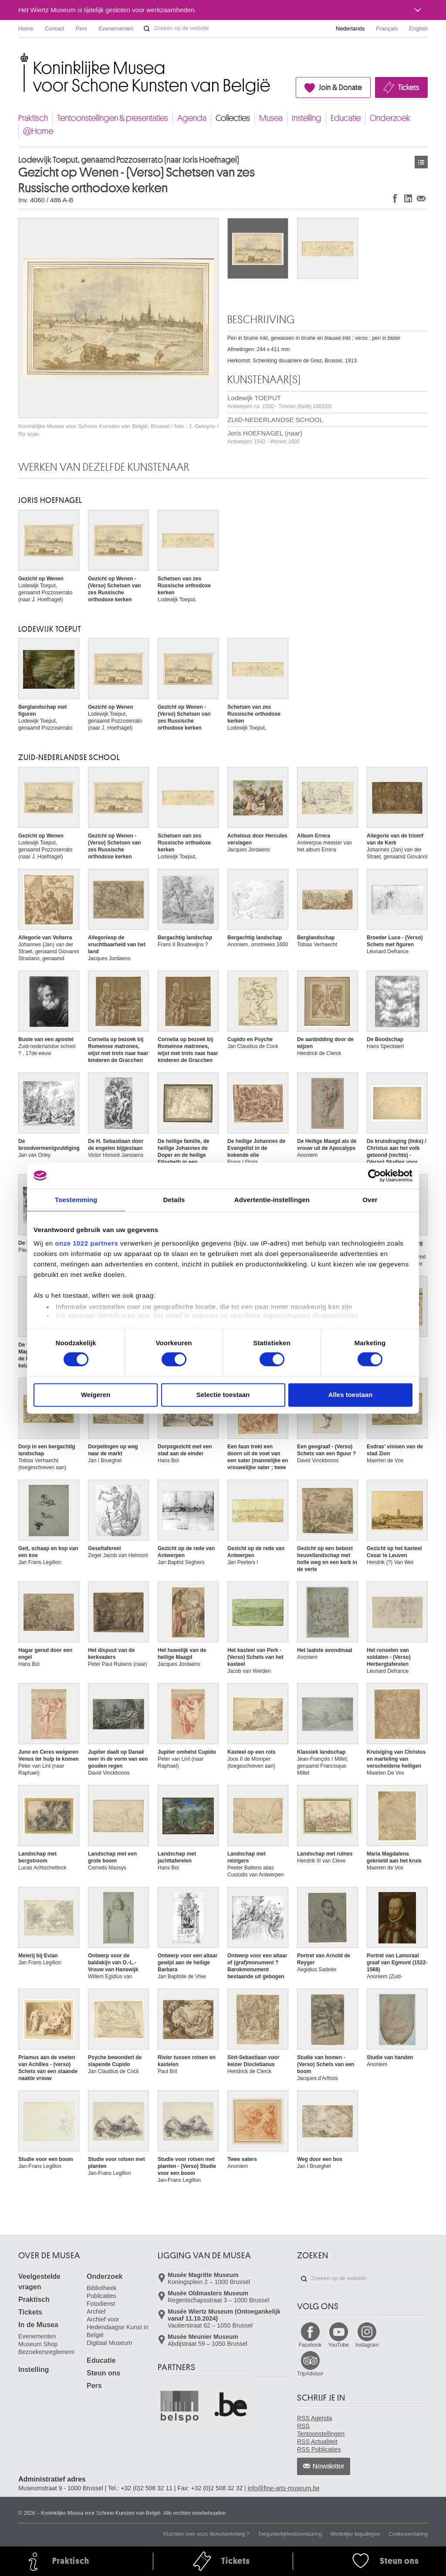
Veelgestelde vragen (39, 2282)
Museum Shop (37, 2344)
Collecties (233, 118)
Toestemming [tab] (76, 1199)
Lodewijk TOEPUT (279, 401)
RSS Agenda (314, 2418)
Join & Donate (340, 87)
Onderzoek (390, 118)
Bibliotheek (102, 2288)
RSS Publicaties (319, 2449)
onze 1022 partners (86, 1243)
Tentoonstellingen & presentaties (112, 118)
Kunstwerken (421, 162)
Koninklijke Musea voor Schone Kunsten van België (20, 56)
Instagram (366, 2345)
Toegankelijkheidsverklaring (290, 2534)
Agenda (191, 118)
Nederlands (350, 28)
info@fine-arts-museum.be (284, 2488)
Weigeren (95, 1394)
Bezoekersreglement (46, 2351)
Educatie (346, 118)
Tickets (408, 87)
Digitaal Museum (109, 2342)
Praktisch (33, 118)
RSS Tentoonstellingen (321, 2429)
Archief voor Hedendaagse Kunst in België (118, 2327)
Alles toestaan (350, 1394)
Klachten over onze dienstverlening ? (206, 2534)
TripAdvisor (310, 2374)
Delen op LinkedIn (408, 198)
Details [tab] (174, 1199)
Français (387, 28)
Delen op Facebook (395, 198)
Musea (271, 118)
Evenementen (115, 28)
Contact (54, 28)
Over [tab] (370, 1199)
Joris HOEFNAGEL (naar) (264, 437)
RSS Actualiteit (317, 2441)
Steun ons (103, 2373)
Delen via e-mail (421, 198)
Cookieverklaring (408, 2534)
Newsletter (329, 2466)
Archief (96, 2311)
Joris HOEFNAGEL (50, 500)
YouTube (338, 2345)
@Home (38, 131)
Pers (82, 28)
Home (26, 28)
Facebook (310, 2345)
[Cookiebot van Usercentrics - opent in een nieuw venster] (374, 1175)
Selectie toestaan (223, 1394)
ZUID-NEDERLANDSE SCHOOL (275, 419)
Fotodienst (101, 2303)
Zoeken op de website (146, 28)
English (418, 28)
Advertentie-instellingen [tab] (272, 1199)
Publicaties (101, 2295)
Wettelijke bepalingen (355, 2534)
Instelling (306, 118)
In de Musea (38, 2324)
